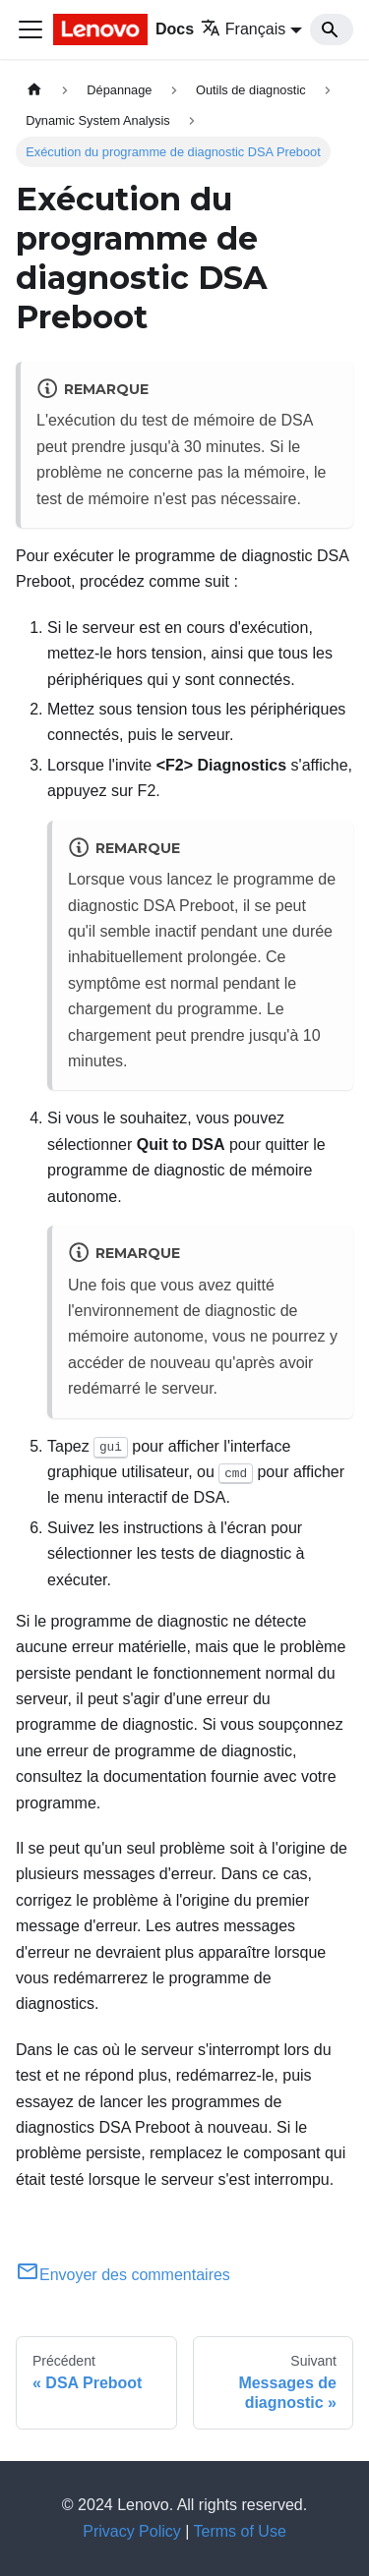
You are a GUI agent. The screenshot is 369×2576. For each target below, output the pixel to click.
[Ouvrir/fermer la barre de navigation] (30, 29)
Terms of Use (240, 2531)
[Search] (331, 29)
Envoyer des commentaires (123, 2274)
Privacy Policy (132, 2531)
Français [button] (243, 29)
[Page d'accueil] (34, 90)
